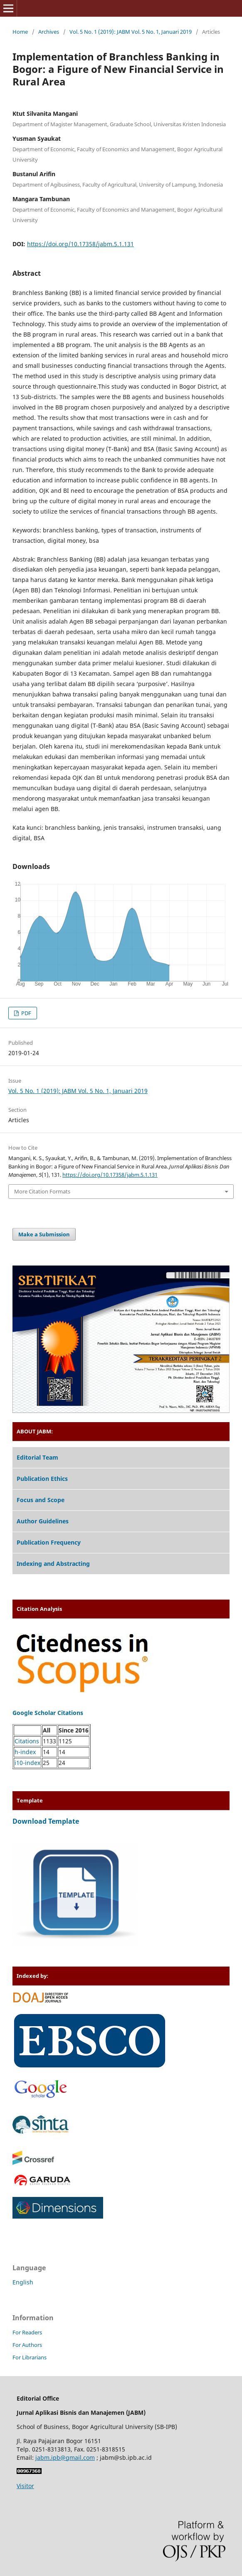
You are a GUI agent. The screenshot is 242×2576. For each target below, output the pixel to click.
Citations (27, 1741)
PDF (25, 1013)
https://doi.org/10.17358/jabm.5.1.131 (80, 244)
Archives (48, 31)
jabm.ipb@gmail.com (65, 2457)
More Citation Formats (42, 1191)
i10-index (27, 1763)
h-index (25, 1752)
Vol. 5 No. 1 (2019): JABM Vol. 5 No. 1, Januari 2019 (130, 31)
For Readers (27, 2332)
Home (20, 31)
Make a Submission (44, 1234)
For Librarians (29, 2357)
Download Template (45, 1821)
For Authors (27, 2345)
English (22, 2282)
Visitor (25, 2486)
